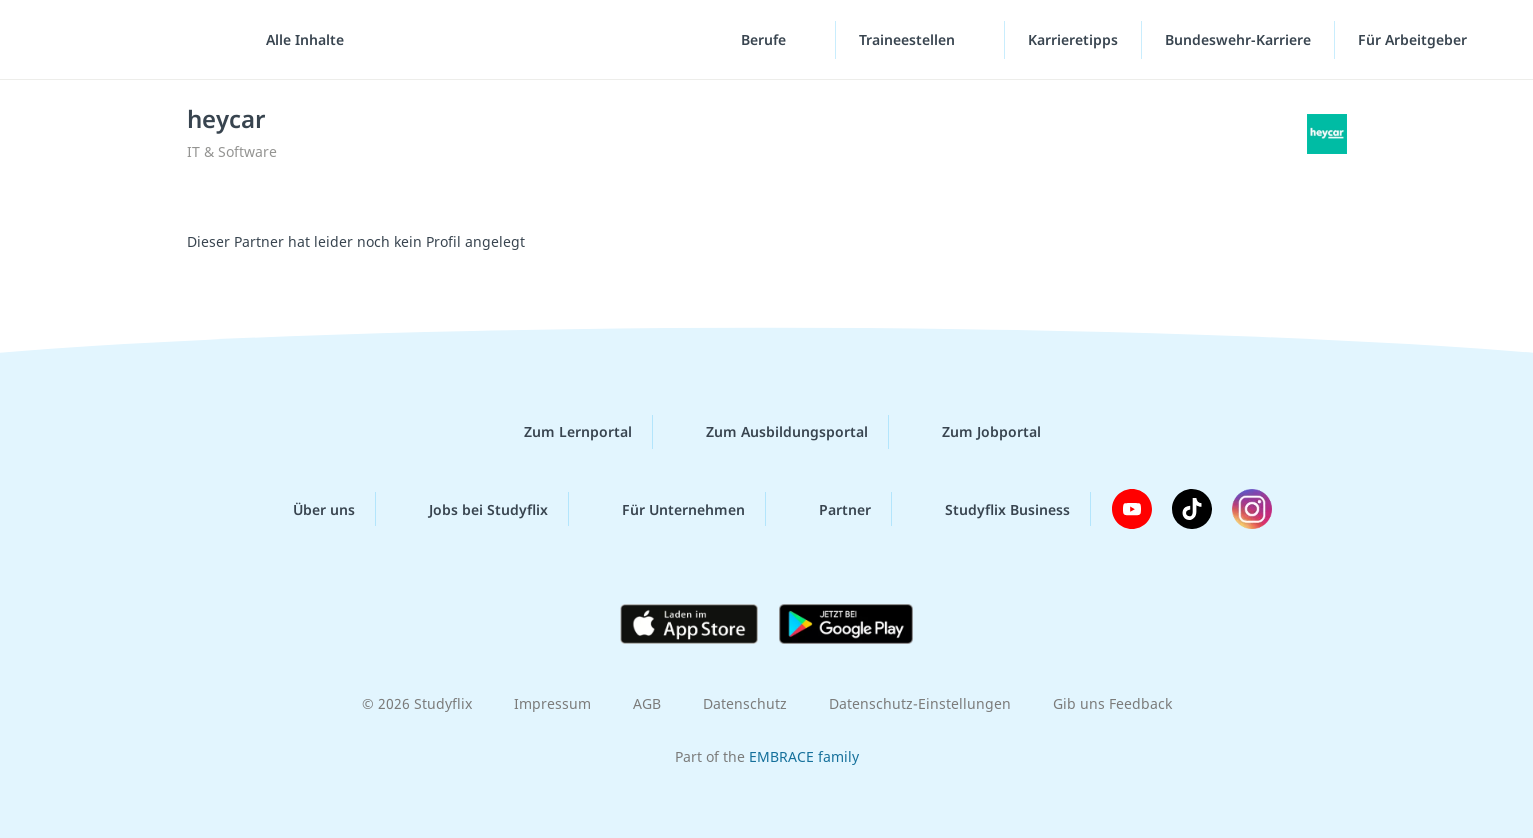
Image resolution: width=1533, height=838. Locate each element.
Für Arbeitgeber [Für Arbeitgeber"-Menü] (1414, 39)
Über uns (308, 509)
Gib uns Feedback (1112, 703)
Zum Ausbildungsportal (771, 432)
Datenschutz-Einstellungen (920, 703)
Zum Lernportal (562, 432)
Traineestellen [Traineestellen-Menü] (909, 39)
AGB (647, 703)
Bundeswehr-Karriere (1238, 39)
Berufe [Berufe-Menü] (765, 39)
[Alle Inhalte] (298, 40)
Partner (829, 509)
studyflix (133, 39)
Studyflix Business (991, 509)
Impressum (552, 703)
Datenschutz (745, 703)
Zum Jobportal (975, 432)
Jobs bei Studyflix (472, 509)
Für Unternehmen (667, 509)
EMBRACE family (804, 756)
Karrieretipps (1073, 39)
